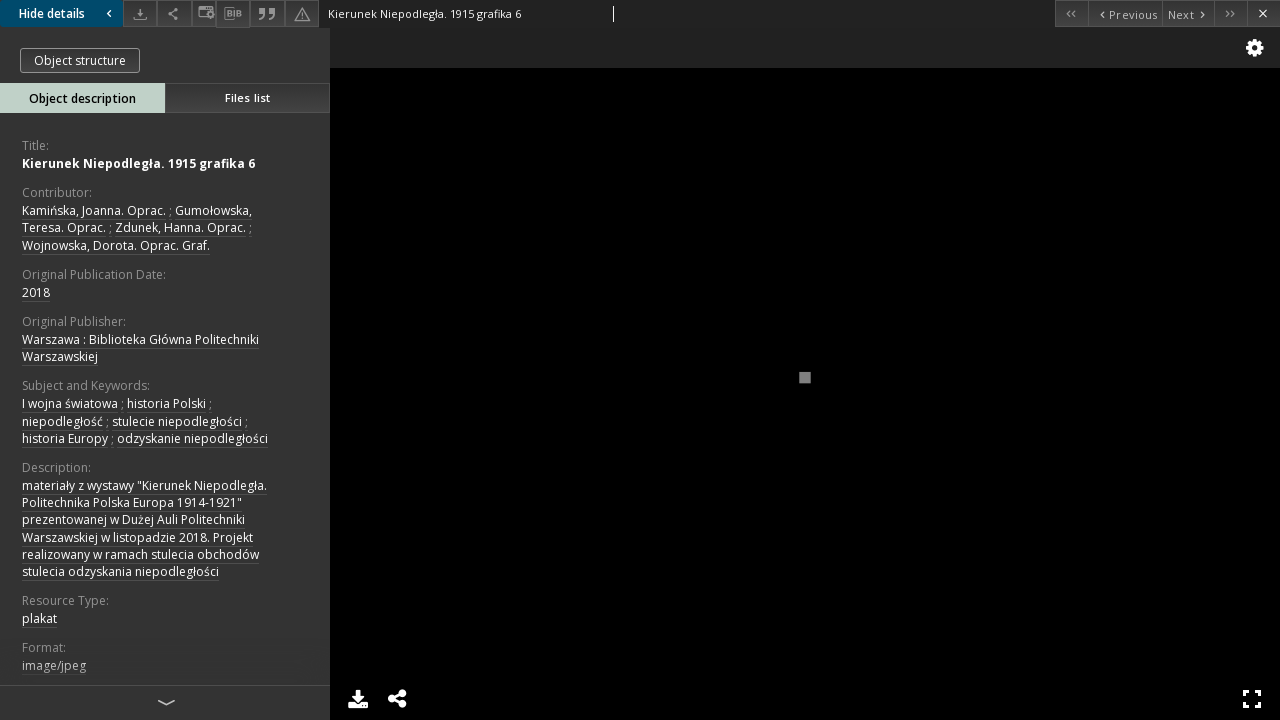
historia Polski (166, 403)
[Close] (1263, 13)
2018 (36, 292)
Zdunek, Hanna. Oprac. (180, 227)
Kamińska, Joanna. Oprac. (94, 210)
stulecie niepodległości (177, 421)
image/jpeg (54, 665)
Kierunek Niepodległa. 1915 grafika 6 (138, 163)
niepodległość (62, 421)
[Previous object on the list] (1125, 13)
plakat (39, 618)
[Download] (140, 13)
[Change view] (204, 13)
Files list (247, 97)
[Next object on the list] (1188, 13)
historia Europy (65, 438)
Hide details (68, 13)
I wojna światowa (70, 403)
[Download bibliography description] (233, 14)
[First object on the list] (1071, 13)
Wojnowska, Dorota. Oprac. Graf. (116, 245)
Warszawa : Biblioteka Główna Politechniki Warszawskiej (140, 348)
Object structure (80, 60)
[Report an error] (302, 13)
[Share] (174, 13)
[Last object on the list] (1230, 13)
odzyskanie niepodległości (192, 438)
